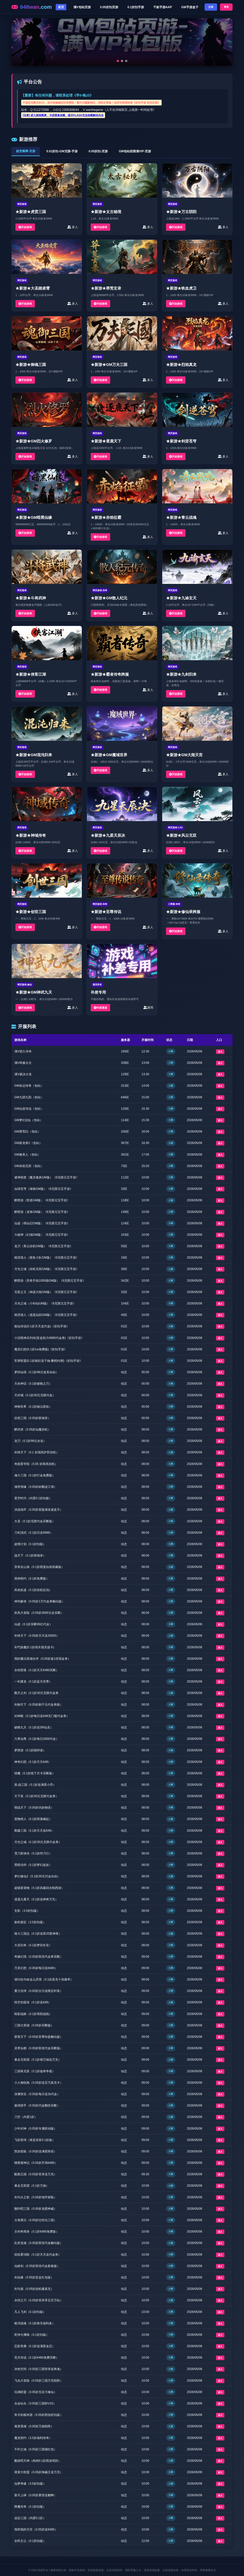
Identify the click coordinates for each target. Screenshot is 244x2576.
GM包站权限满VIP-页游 (135, 151)
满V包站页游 (82, 7)
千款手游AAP (162, 7)
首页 (61, 7)
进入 (220, 1051)
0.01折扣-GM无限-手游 (62, 151)
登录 (226, 7)
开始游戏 (25, 227)
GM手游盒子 (189, 7)
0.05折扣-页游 (98, 151)
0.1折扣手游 (136, 7)
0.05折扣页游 (109, 7)
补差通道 (100, 1007)
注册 (210, 7)
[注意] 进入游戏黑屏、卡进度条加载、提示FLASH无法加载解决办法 (63, 115)
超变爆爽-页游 (25, 151)
